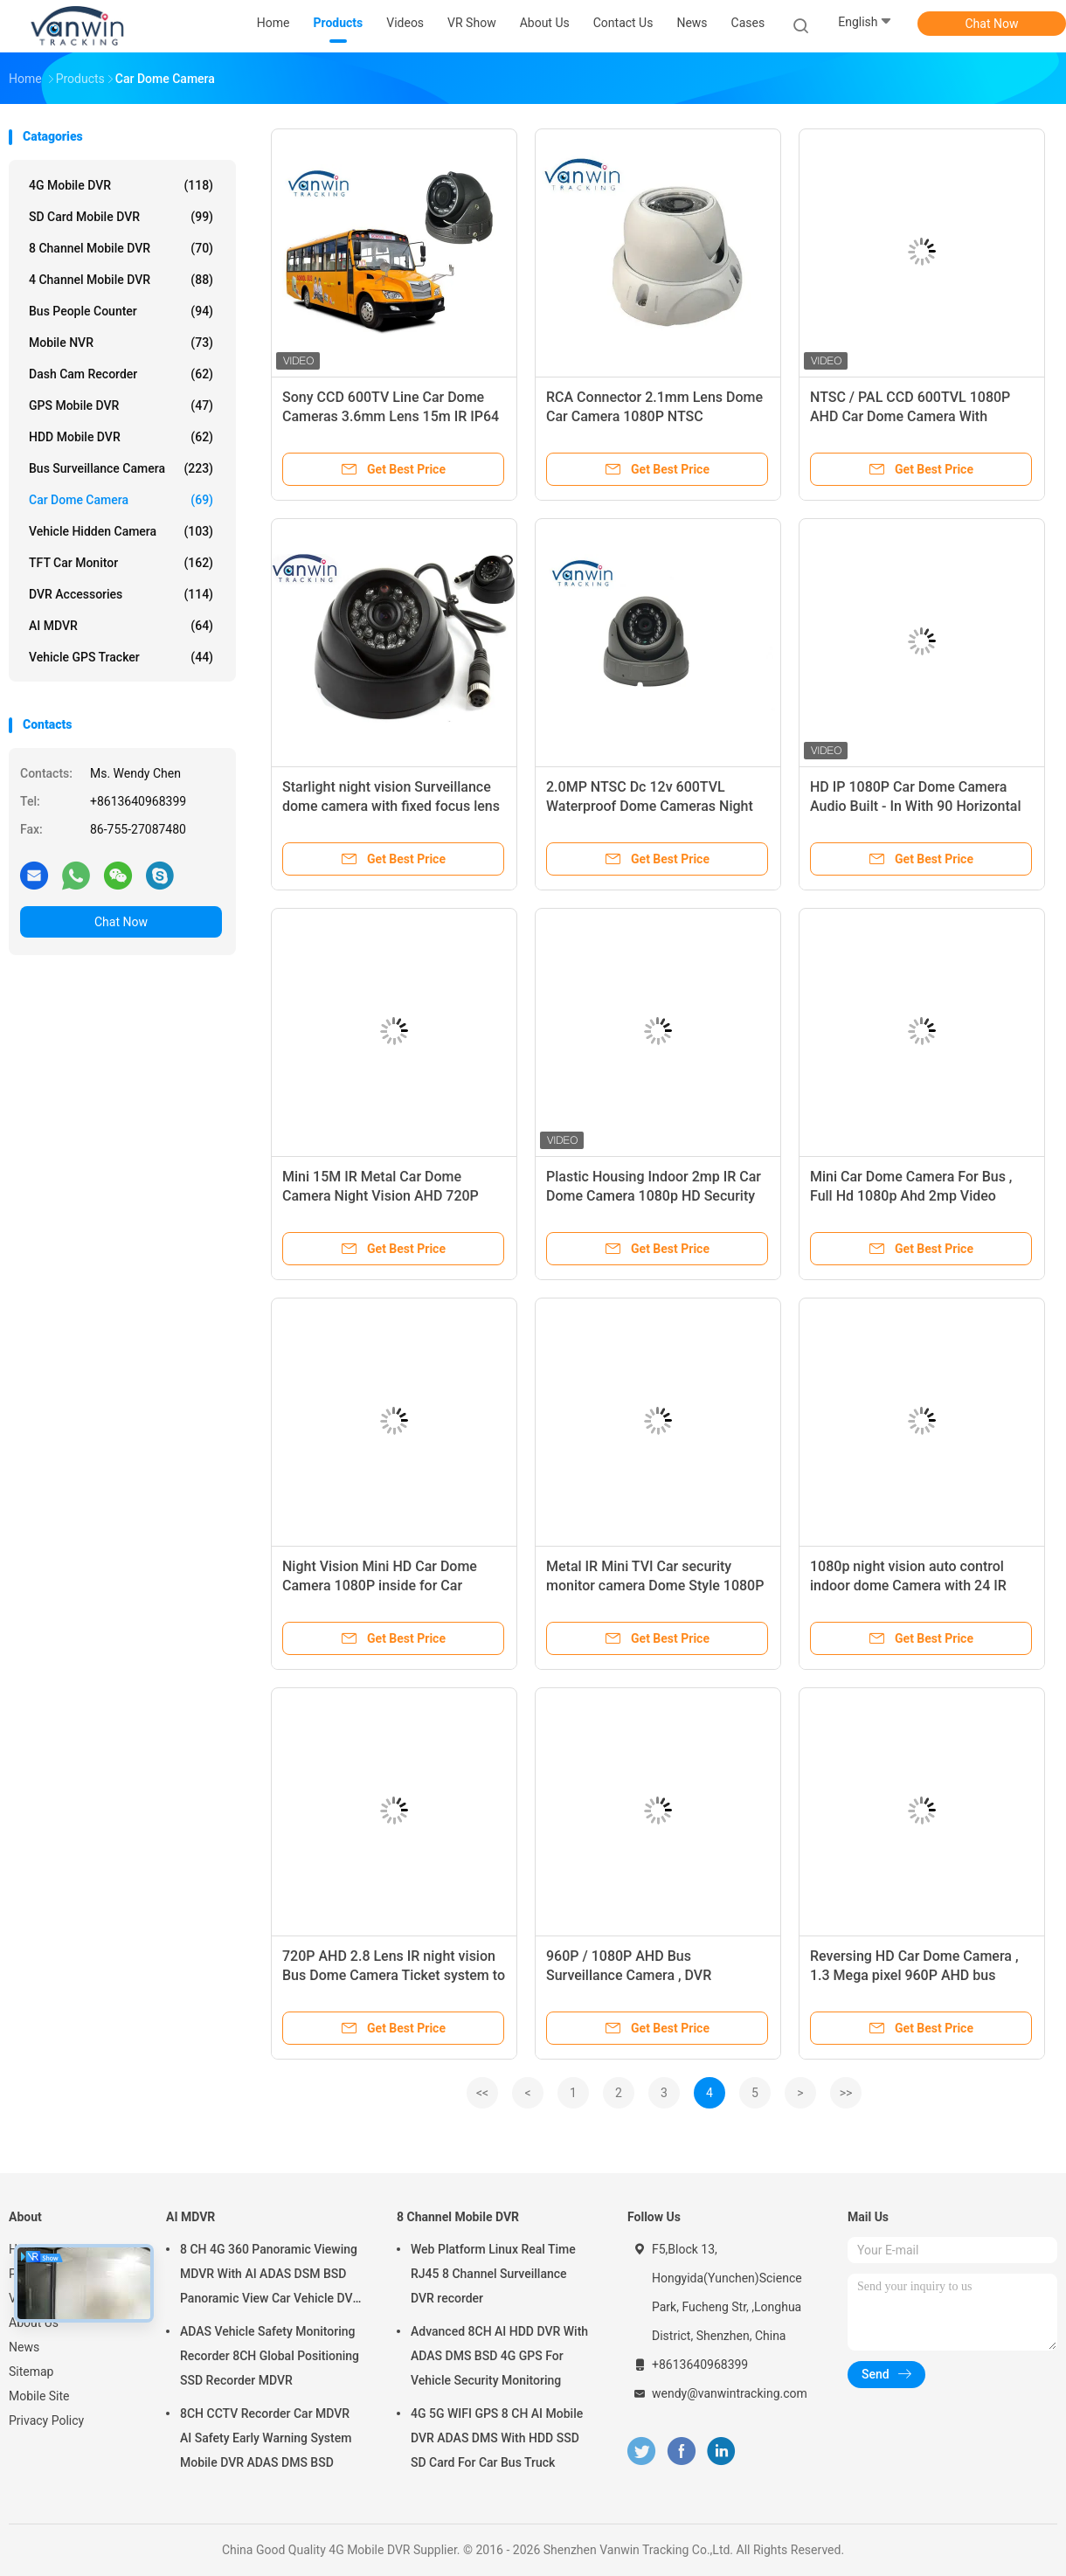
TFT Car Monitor (121, 562)
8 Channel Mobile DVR (121, 248)
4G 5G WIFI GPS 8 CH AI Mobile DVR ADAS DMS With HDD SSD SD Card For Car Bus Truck (497, 2437)
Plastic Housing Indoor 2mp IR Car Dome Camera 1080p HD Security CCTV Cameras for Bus (653, 1195)
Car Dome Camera (121, 500)
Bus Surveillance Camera (121, 468)
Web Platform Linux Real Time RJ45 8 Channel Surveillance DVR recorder (493, 2273)
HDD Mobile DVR (121, 437)
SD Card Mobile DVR (121, 216)
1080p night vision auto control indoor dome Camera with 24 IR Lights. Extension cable (908, 1585)
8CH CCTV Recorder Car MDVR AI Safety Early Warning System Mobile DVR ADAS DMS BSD (265, 2437)
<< (482, 2093)
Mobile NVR (121, 342)
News (24, 2347)
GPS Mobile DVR (121, 405)
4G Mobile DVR (121, 185)
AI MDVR (121, 625)
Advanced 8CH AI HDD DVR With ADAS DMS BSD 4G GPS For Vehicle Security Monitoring (499, 2355)
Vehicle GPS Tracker (121, 657)
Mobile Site (39, 2396)
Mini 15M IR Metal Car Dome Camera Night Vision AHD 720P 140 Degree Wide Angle (380, 1195)
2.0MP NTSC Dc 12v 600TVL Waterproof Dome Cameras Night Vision (649, 806)
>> (846, 2093)
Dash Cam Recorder (121, 374)
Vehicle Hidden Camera (121, 531)
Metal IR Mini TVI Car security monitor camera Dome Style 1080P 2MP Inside (655, 1585)
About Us (34, 2323)
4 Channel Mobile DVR (121, 279)
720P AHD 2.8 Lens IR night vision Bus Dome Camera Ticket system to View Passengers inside (393, 1975)
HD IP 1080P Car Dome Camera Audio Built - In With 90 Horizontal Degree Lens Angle (915, 806)
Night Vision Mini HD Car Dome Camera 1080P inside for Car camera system (379, 1585)
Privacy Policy (46, 2420)
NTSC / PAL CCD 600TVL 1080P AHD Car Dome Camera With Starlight (910, 416)
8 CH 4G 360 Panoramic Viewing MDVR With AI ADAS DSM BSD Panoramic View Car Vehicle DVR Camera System (270, 2276)
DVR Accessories (121, 594)
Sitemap (31, 2372)
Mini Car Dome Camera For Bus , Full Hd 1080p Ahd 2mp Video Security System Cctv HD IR (911, 1195)
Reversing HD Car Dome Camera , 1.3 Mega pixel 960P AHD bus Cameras (914, 1975)
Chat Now (992, 24)
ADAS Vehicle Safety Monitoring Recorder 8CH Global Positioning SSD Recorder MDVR (269, 2355)
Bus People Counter (121, 311)
